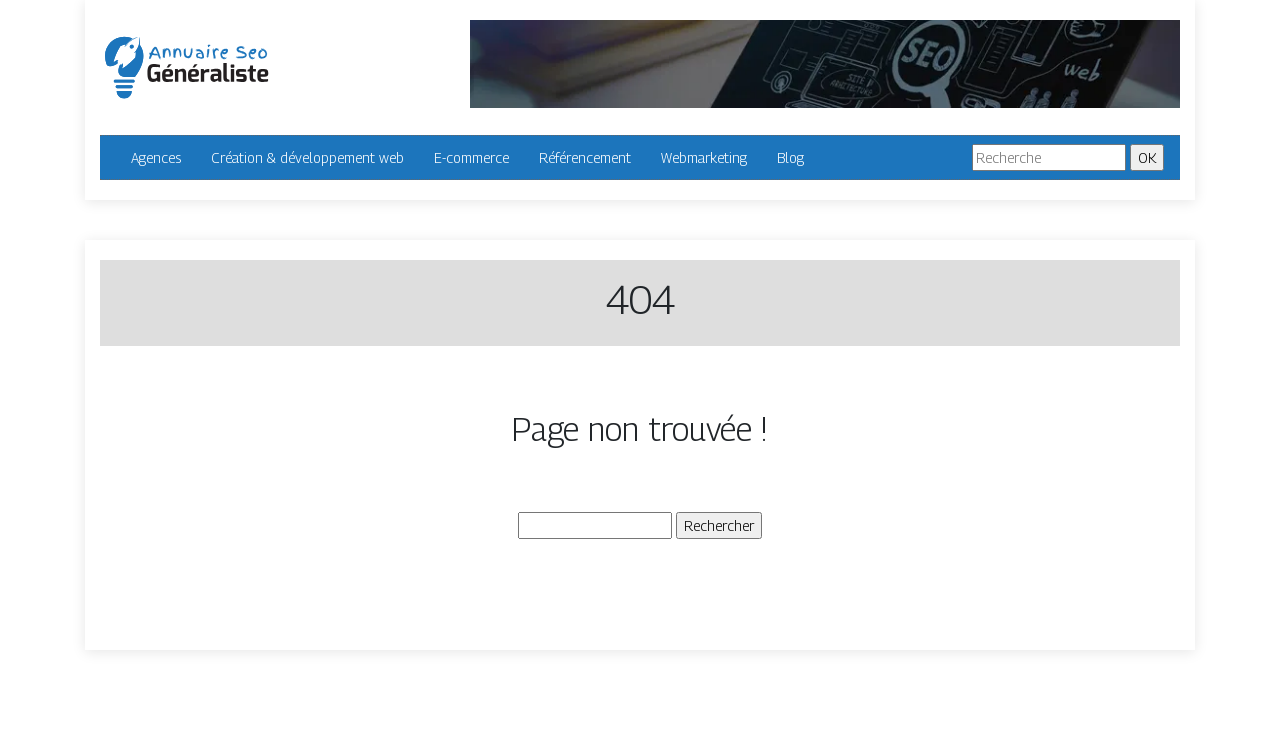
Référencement (585, 157)
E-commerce (471, 157)
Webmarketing (704, 157)
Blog (790, 157)
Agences (156, 157)
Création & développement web (307, 157)
